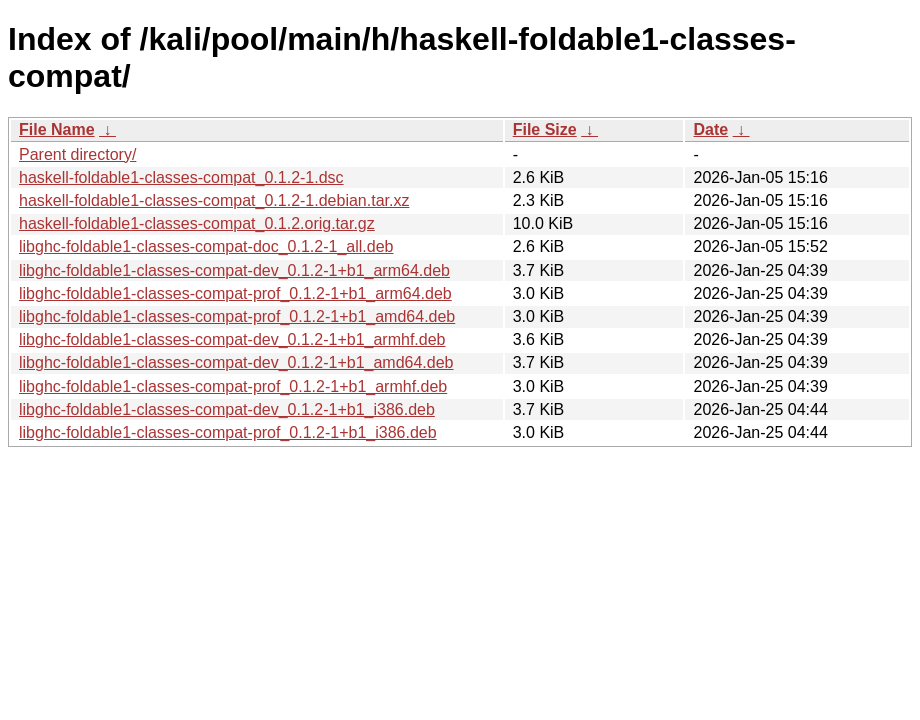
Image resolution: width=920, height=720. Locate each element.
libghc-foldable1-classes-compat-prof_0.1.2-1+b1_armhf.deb (233, 386)
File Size (545, 129)
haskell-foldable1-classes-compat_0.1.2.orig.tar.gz (197, 223)
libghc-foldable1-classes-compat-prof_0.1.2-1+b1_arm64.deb (235, 293)
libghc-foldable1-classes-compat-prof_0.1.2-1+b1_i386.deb (228, 432)
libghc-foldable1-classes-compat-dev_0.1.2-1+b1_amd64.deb (236, 362)
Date (710, 129)
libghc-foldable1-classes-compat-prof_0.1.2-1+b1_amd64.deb (237, 316)
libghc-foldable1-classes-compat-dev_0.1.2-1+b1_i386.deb (227, 409)
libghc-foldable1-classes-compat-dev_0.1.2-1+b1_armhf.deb (232, 339)
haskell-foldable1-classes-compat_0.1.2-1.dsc (181, 177)
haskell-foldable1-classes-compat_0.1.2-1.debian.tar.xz (214, 200)
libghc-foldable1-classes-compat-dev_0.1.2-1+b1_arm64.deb (234, 270)
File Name (57, 129)
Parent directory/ (77, 154)
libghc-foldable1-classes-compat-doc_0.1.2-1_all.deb (206, 246)
